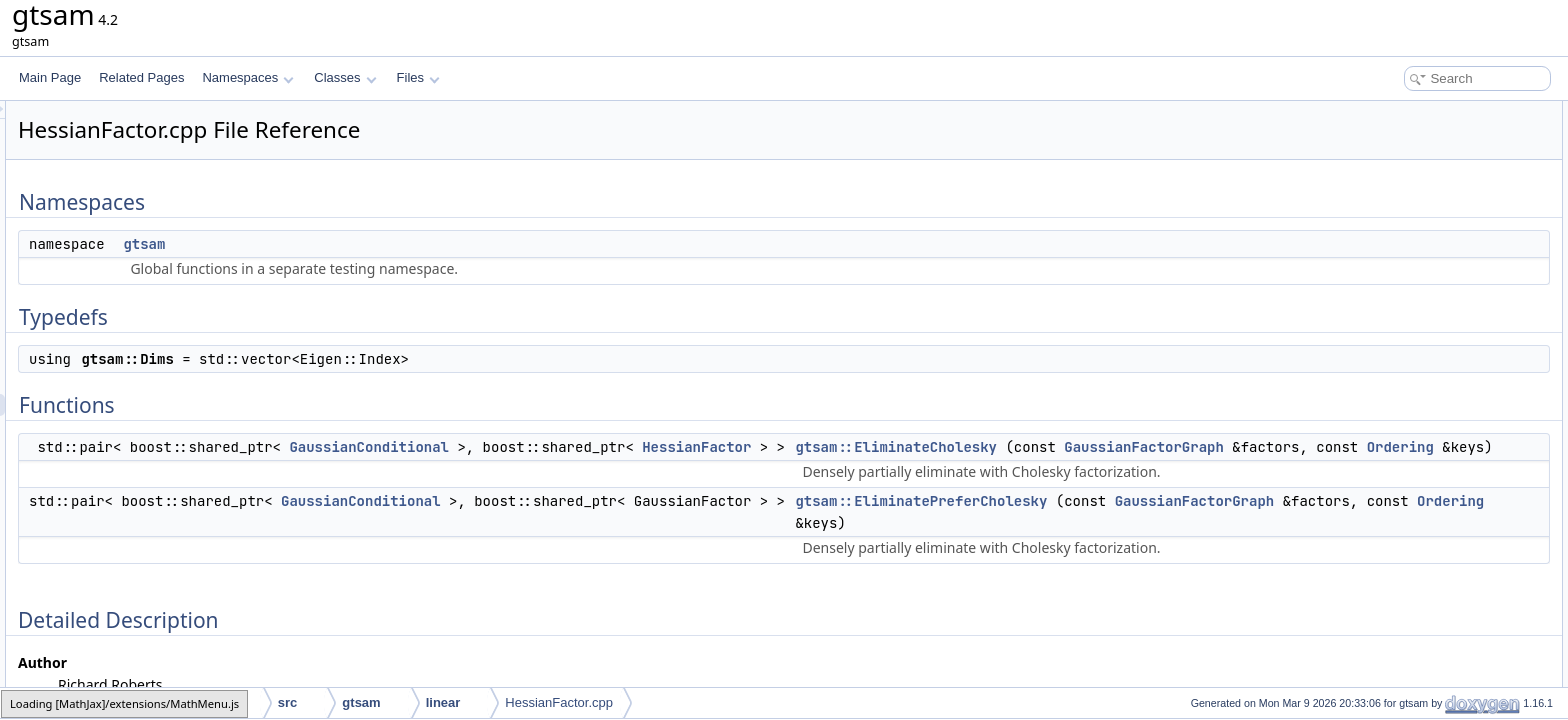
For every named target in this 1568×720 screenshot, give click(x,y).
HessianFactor (946, 447)
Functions (1371, 200)
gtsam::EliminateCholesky (1146, 447)
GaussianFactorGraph (1184, 469)
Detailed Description (1398, 266)
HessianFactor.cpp (559, 702)
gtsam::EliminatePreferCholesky (1171, 589)
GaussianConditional (619, 447)
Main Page (50, 77)
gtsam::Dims (1394, 178)
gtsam (394, 244)
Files (418, 77)
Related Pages (141, 77)
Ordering (1213, 491)
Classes (345, 77)
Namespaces (247, 77)
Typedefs (1369, 156)
